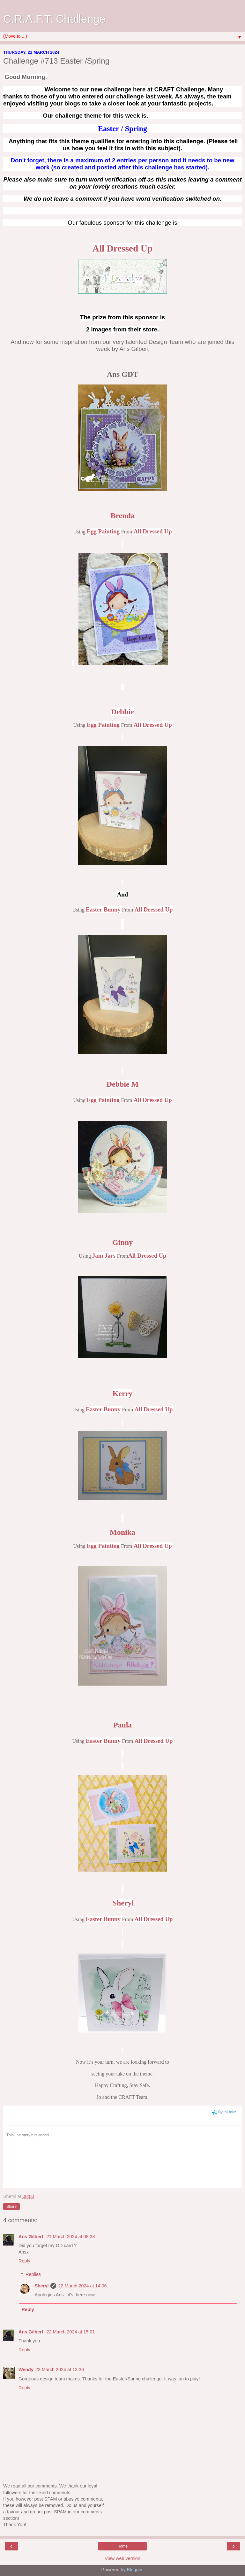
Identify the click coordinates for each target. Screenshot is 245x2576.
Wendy (26, 2369)
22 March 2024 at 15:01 (71, 2331)
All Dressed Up (122, 248)
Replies (33, 2274)
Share (11, 2206)
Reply (24, 2260)
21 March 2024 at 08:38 (71, 2236)
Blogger (135, 2569)
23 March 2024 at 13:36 (59, 2369)
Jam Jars (103, 1255)
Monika (122, 1532)
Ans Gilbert (32, 2236)
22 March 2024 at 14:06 (82, 2285)
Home (122, 2546)
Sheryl (41, 2285)
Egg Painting (103, 531)
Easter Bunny (103, 909)
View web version (122, 2558)
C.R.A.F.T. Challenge (54, 19)
